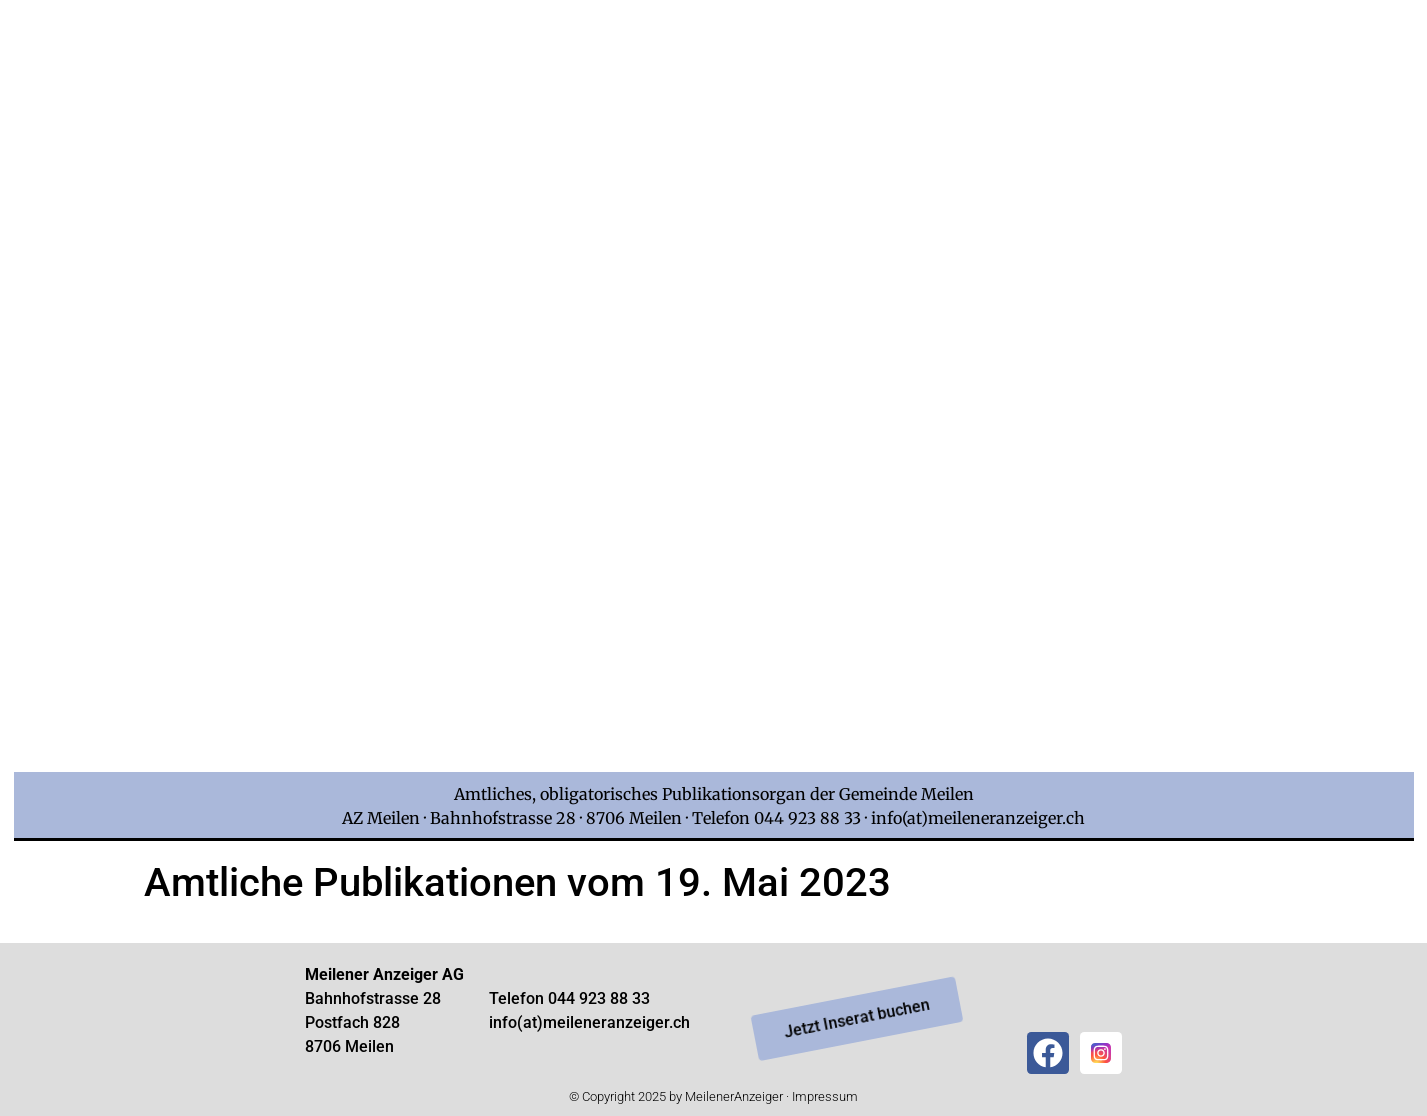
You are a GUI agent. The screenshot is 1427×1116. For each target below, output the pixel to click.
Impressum (825, 1096)
